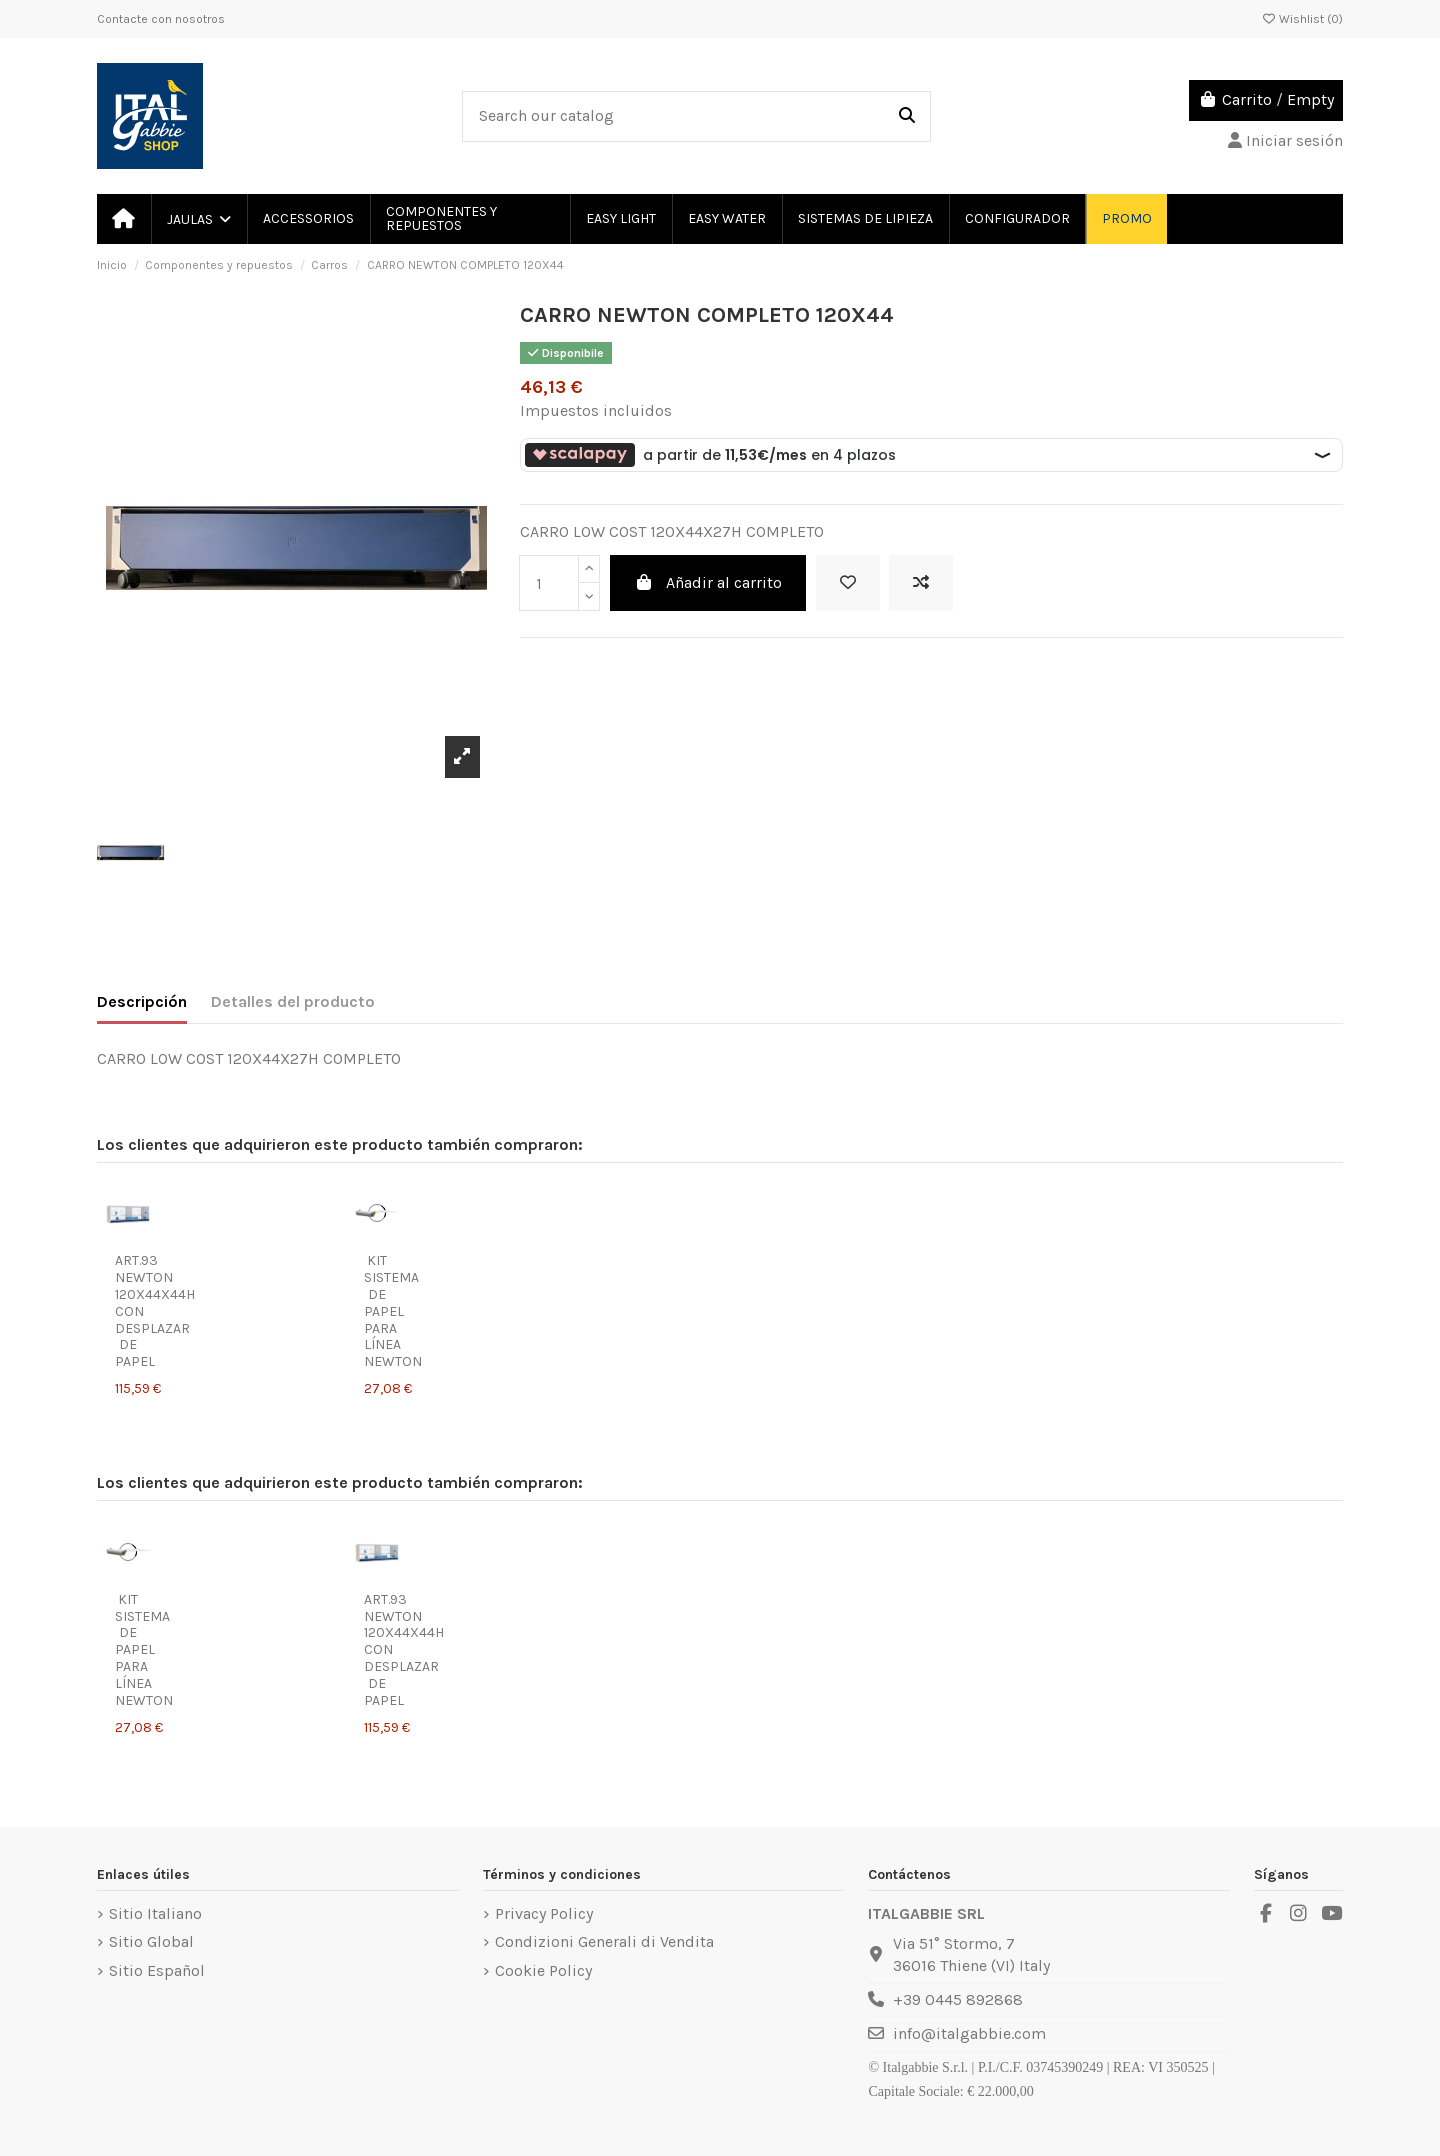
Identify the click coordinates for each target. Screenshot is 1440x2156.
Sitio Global (151, 1941)
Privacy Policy (544, 1913)
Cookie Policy (543, 1970)
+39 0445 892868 (958, 1999)
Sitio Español (157, 1970)
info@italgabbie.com (969, 2033)
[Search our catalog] (907, 117)
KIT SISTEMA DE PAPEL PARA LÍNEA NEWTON (393, 1311)
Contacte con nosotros (161, 19)
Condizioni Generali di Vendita (604, 1941)
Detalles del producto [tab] (293, 1001)
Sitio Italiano (155, 1913)
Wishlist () (1302, 19)
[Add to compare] (921, 583)
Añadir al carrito (708, 582)
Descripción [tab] (142, 1001)
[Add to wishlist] (848, 583)
